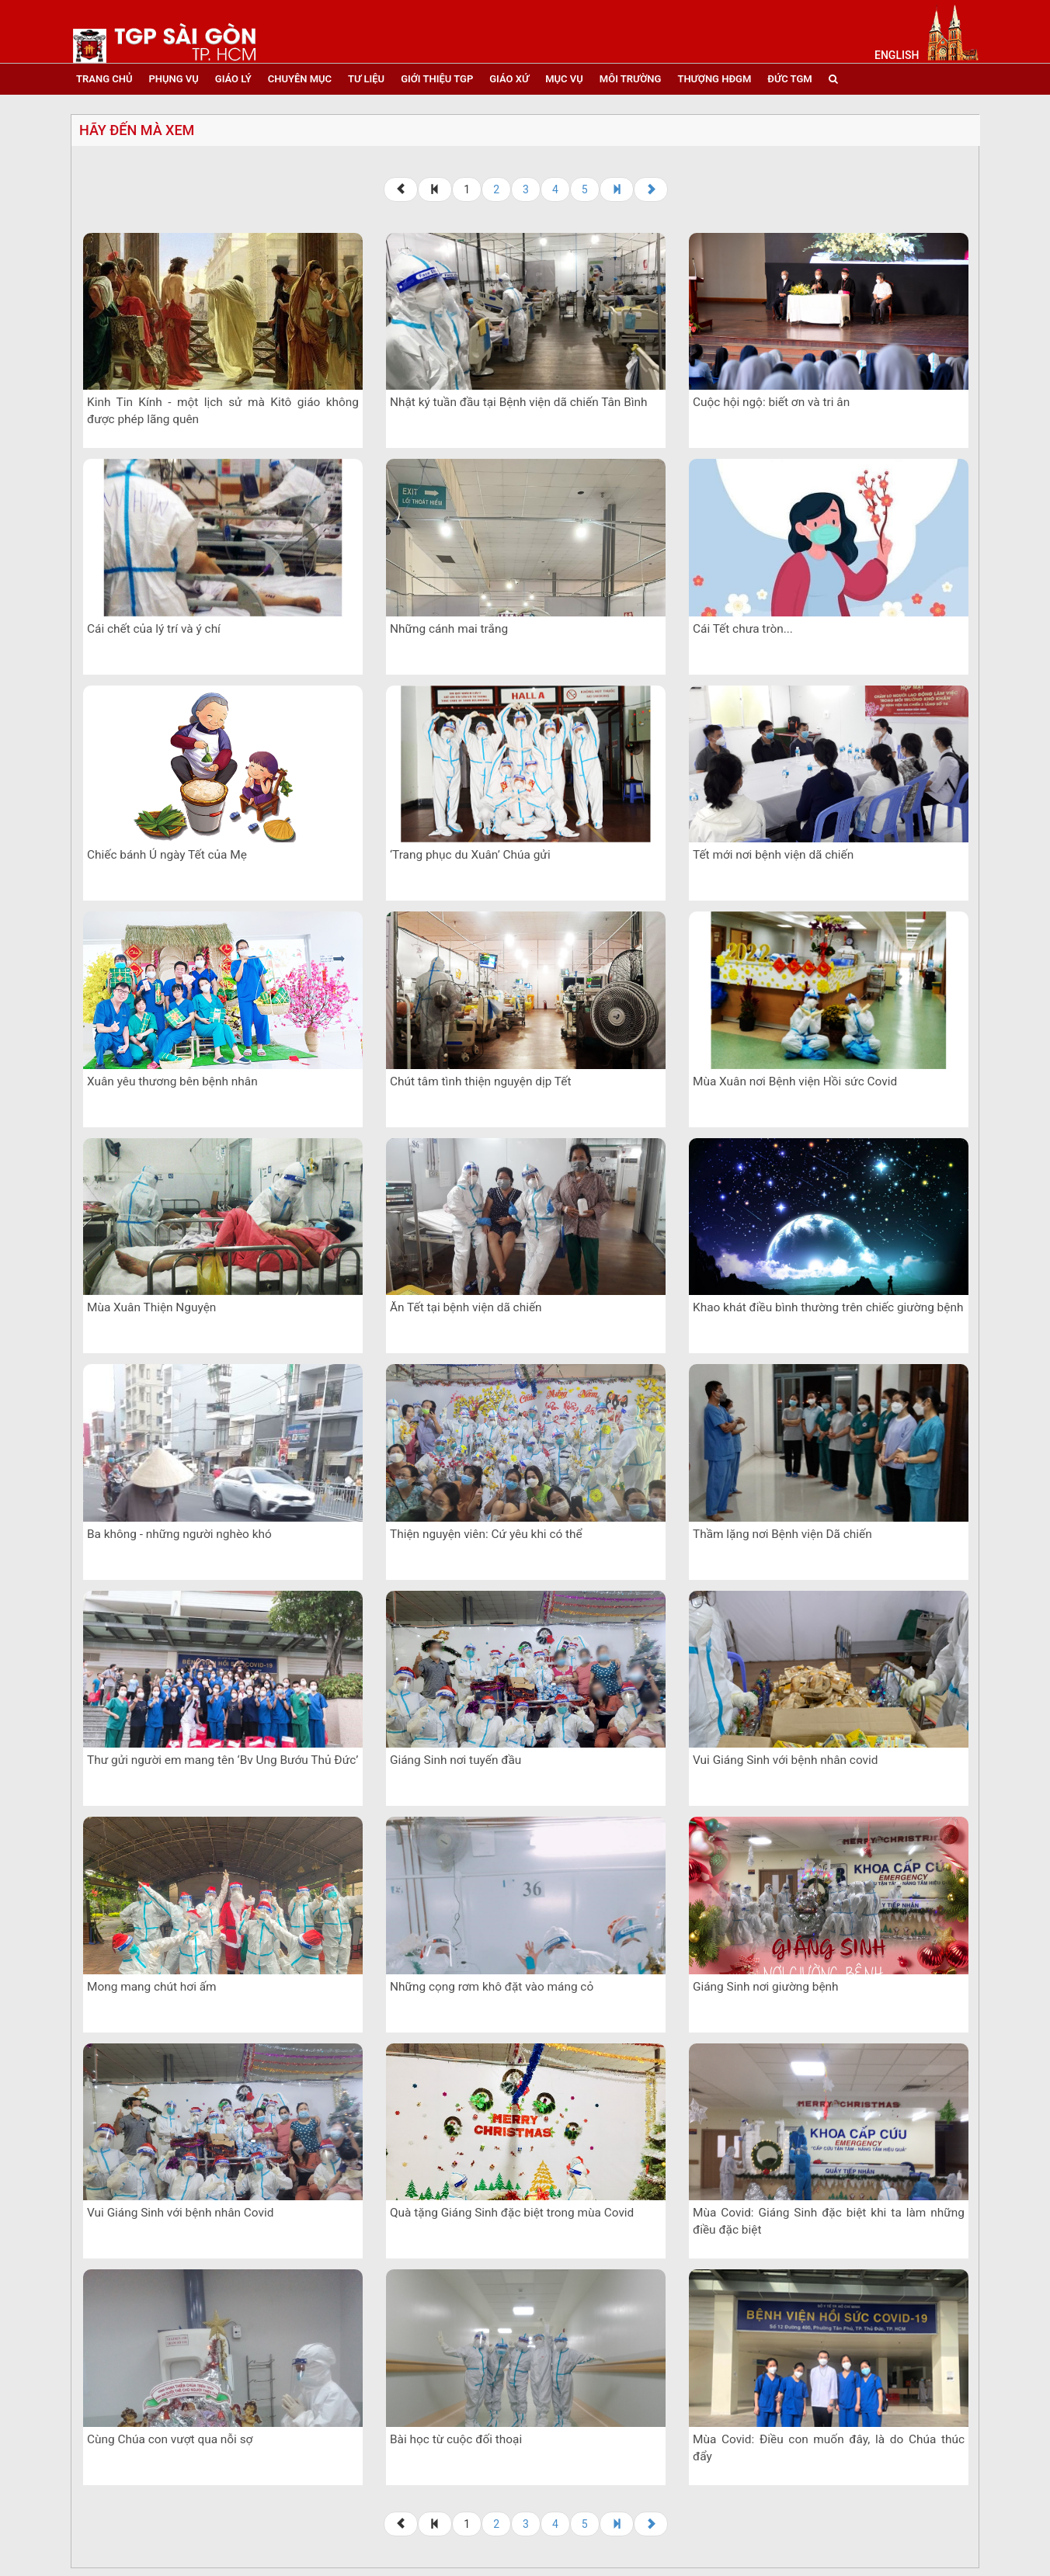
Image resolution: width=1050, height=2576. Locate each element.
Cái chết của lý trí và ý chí (154, 629)
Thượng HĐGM (714, 79)
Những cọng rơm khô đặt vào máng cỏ (491, 1987)
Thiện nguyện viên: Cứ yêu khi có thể (486, 1534)
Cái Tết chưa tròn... (743, 629)
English (896, 55)
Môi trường (631, 79)
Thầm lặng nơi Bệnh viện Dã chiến (782, 1534)
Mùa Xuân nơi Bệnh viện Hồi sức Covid (795, 1081)
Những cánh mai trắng (449, 629)
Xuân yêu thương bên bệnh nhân (172, 1081)
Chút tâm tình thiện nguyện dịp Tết (480, 1081)
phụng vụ (173, 79)
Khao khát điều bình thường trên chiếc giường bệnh (828, 1307)
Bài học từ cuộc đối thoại (456, 2439)
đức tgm (789, 79)
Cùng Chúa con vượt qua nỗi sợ (169, 2439)
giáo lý (233, 79)
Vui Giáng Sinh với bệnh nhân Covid (180, 2213)
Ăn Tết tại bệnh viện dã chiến (466, 1307)
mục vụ (564, 79)
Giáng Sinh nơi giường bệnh (766, 1987)
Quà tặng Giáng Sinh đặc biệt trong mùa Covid (512, 2213)
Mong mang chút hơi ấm (152, 1987)
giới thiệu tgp (437, 79)
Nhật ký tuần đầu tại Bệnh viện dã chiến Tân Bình (519, 402)
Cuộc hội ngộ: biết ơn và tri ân (771, 402)
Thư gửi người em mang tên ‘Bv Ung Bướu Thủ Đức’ (222, 1760)
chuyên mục (300, 79)
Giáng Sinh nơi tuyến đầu (455, 1760)
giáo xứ (509, 79)
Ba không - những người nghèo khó (179, 1534)
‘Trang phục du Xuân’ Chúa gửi (470, 855)
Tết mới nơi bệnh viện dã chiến (773, 855)
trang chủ (104, 79)
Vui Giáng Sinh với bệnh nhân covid (785, 1760)
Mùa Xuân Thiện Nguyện (151, 1307)
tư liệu (366, 79)
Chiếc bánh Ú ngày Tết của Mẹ (167, 855)
